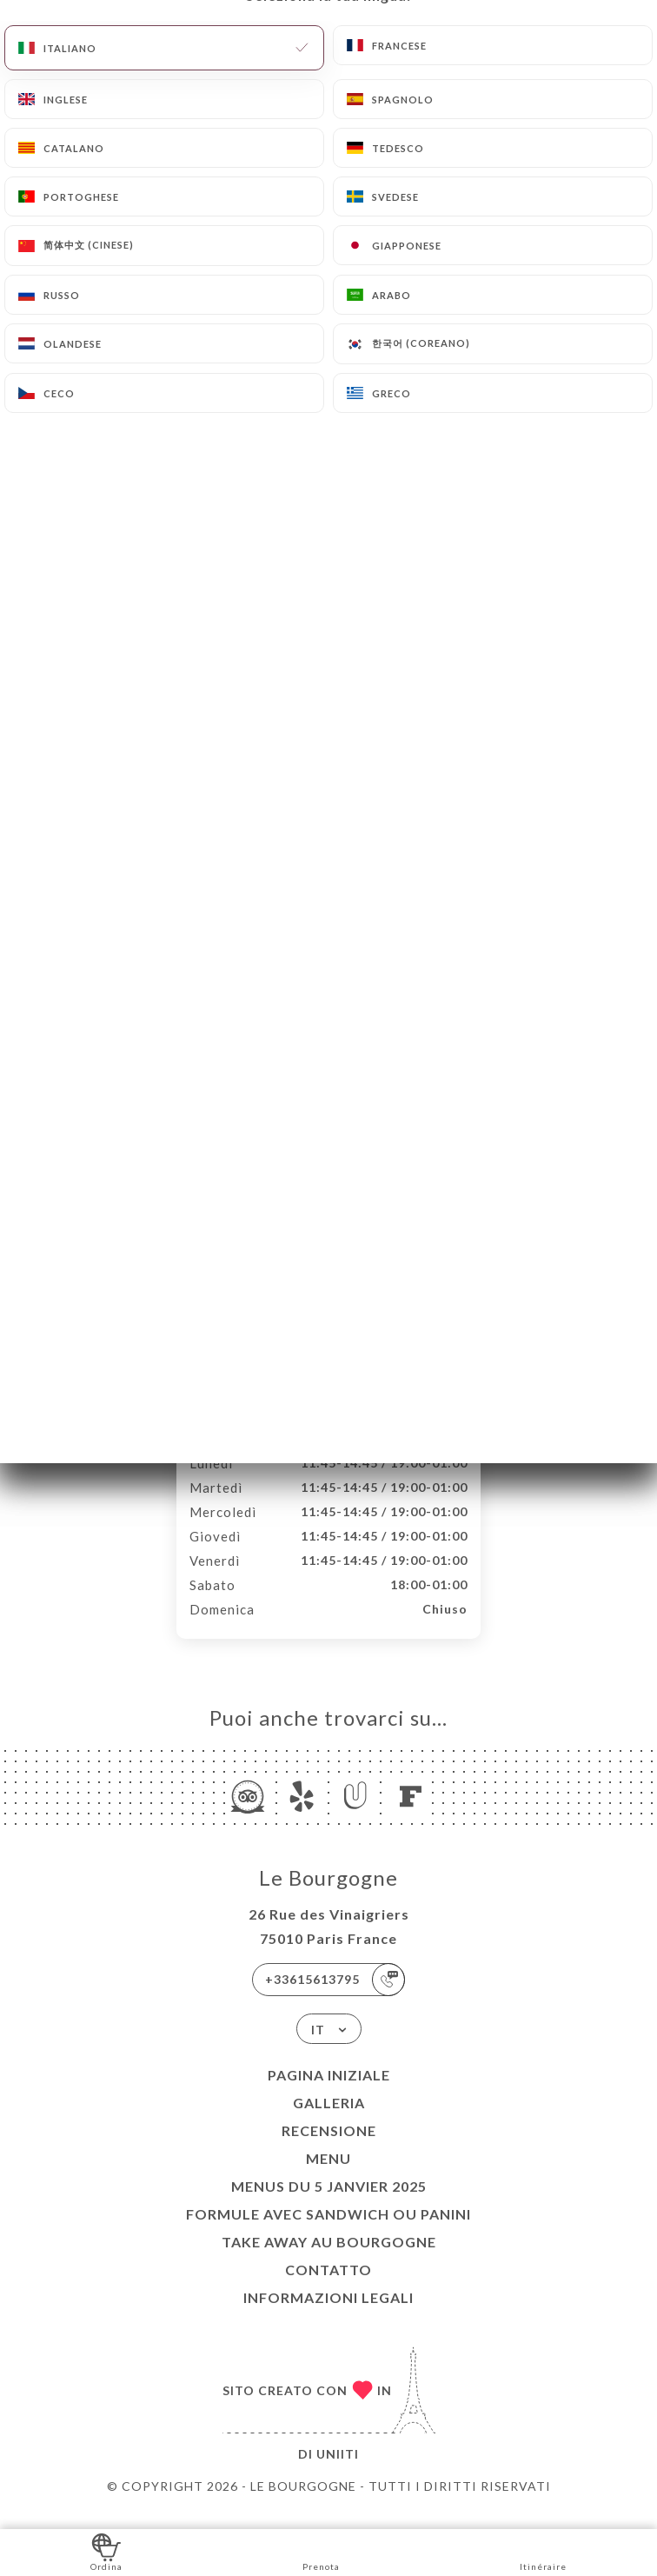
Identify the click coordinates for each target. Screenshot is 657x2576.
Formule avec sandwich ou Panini (328, 2232)
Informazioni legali (328, 2315)
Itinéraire (543, 2551)
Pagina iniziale (329, 2093)
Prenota (321, 2551)
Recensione (329, 2148)
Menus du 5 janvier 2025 (329, 2204)
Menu (328, 2176)
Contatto (328, 2288)
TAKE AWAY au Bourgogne (329, 2260)
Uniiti (337, 2472)
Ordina (106, 2551)
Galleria (329, 2121)
